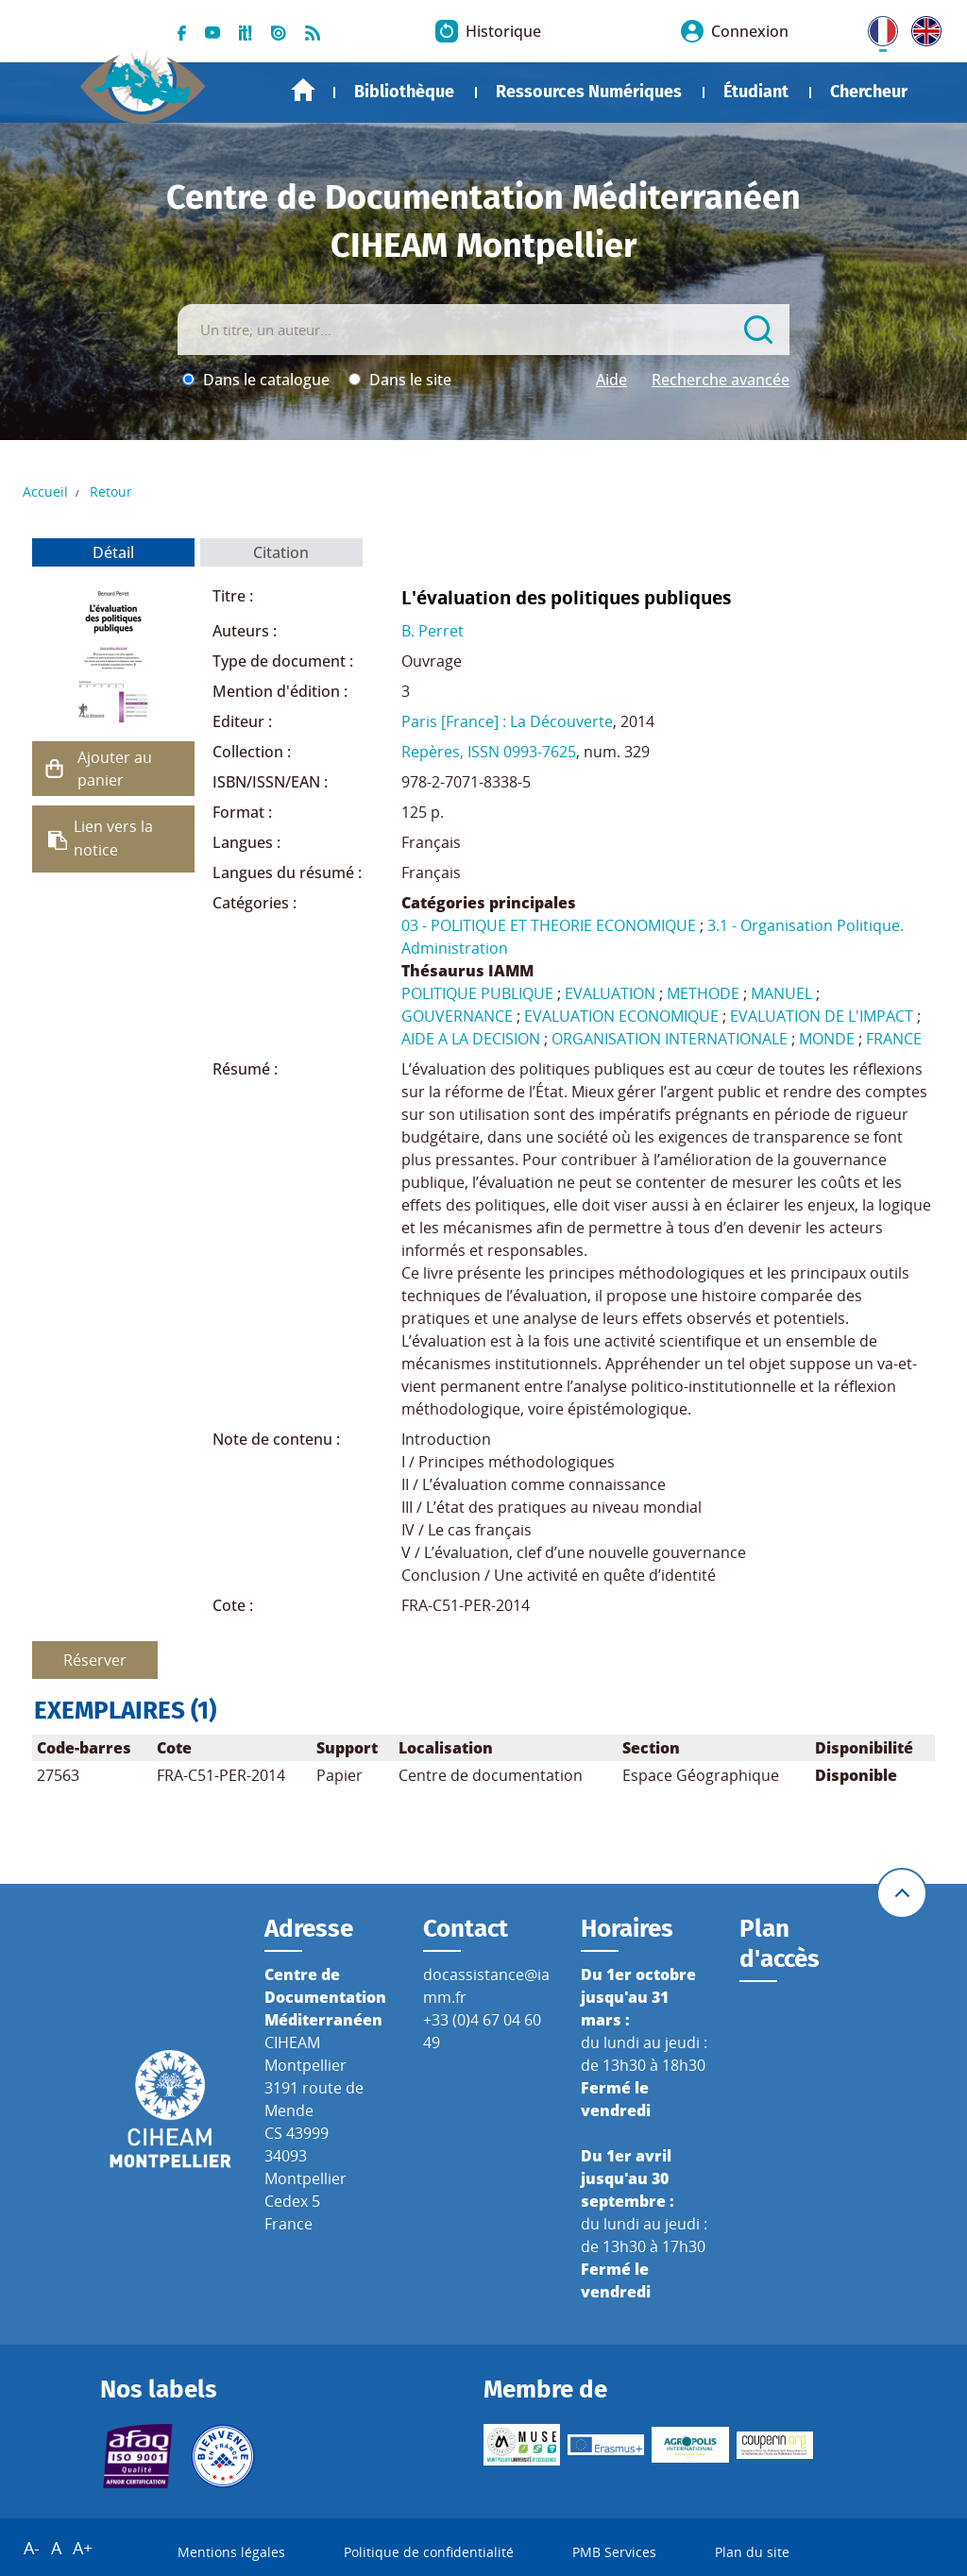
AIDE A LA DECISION (470, 1038)
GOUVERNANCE (457, 1016)
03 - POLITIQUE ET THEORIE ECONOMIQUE (548, 925)
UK (921, 27)
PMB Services (614, 2552)
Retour (111, 491)
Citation (281, 552)
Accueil (303, 90)
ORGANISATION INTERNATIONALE (669, 1038)
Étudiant (756, 91)
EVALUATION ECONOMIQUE (621, 1016)
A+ (83, 2547)
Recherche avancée (720, 379)
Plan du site (752, 2552)
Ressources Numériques (589, 91)
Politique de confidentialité (429, 2552)
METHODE (703, 993)
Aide (611, 379)
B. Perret (432, 630)
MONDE (827, 1038)
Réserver (95, 1660)
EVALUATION (610, 993)
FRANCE (894, 1038)
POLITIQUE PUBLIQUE (477, 993)
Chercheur (869, 91)
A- (32, 2547)
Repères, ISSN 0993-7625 (488, 751)
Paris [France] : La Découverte (507, 721)
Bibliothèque (404, 91)
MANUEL (781, 993)
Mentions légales (231, 2552)
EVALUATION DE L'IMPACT (821, 1016)
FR (876, 27)
